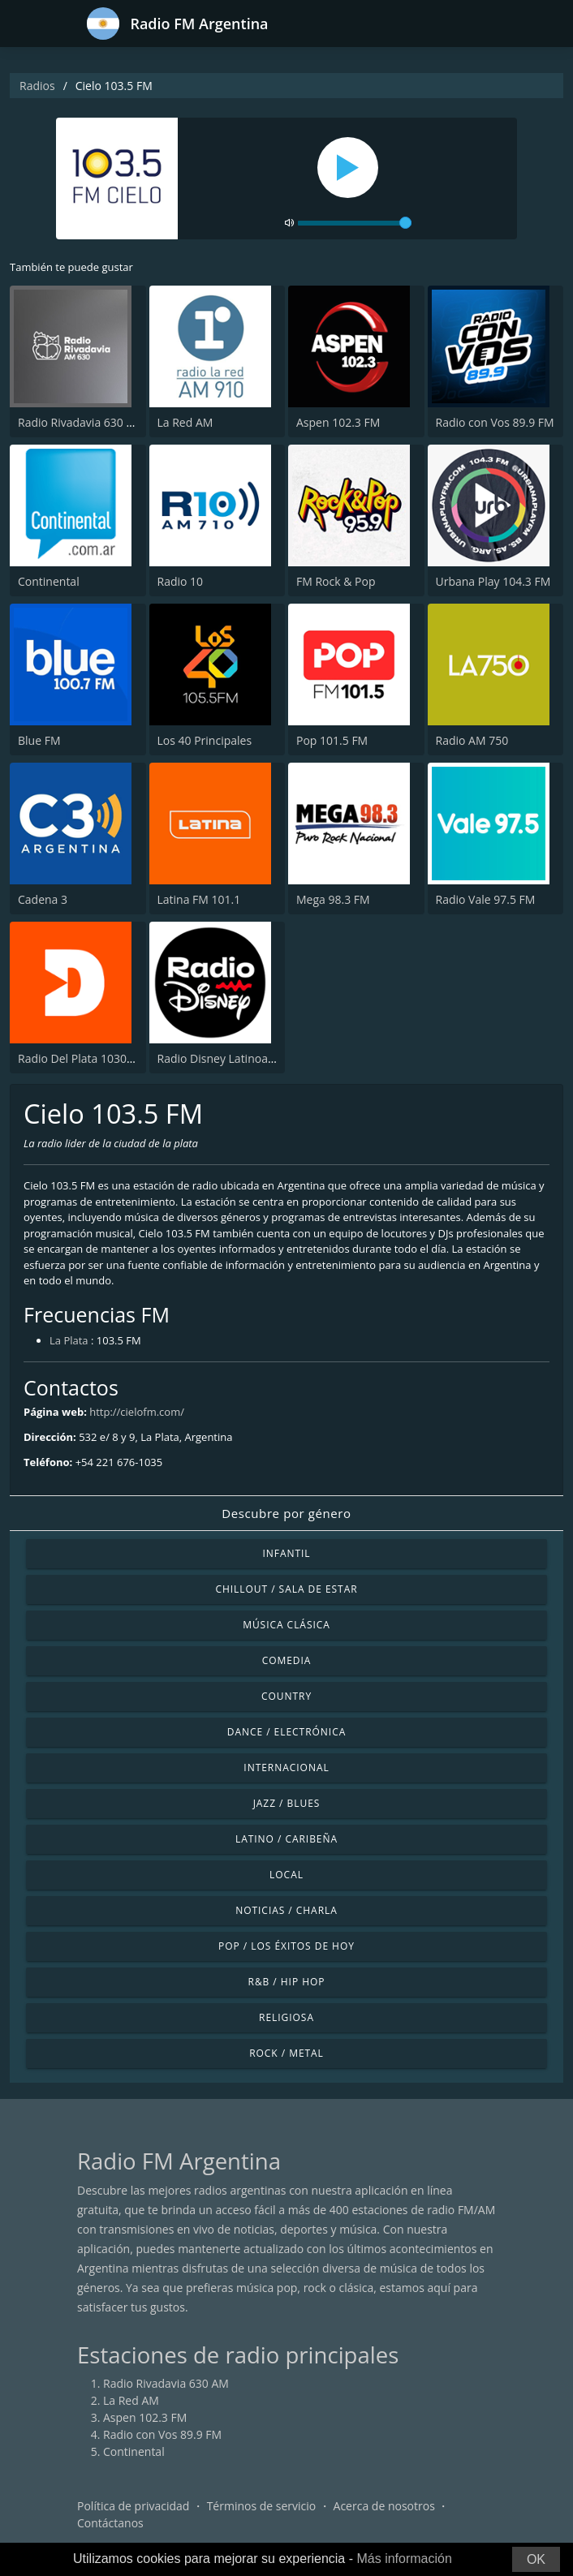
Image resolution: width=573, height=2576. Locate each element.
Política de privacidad (133, 2506)
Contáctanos (110, 2523)
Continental (49, 581)
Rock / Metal (286, 2053)
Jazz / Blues (287, 1803)
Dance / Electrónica (286, 1732)
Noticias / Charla (286, 1910)
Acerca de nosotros (384, 2506)
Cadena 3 (42, 899)
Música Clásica (286, 1625)
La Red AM (185, 422)
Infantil (286, 1553)
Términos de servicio (262, 2506)
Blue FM (39, 740)
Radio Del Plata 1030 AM (82, 1058)
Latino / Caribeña (286, 1839)
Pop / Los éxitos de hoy (286, 1946)
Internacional (286, 1767)
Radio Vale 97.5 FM (486, 899)
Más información (403, 2558)
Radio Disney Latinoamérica (230, 1058)
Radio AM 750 (472, 740)
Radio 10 (180, 581)
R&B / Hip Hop (286, 1982)
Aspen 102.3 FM (338, 422)
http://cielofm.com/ (136, 1411)
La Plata (69, 1340)
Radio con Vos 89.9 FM (495, 422)
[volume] (354, 223)
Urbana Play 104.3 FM (493, 581)
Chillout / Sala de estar (286, 1589)
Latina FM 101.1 (199, 899)
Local (286, 1874)
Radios (37, 85)
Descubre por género (286, 1513)
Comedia (287, 1660)
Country (286, 1696)
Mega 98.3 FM (333, 899)
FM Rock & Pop (335, 581)
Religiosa (286, 2017)
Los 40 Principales (204, 740)
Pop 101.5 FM (332, 740)
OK (536, 2559)
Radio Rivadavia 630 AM (81, 422)
